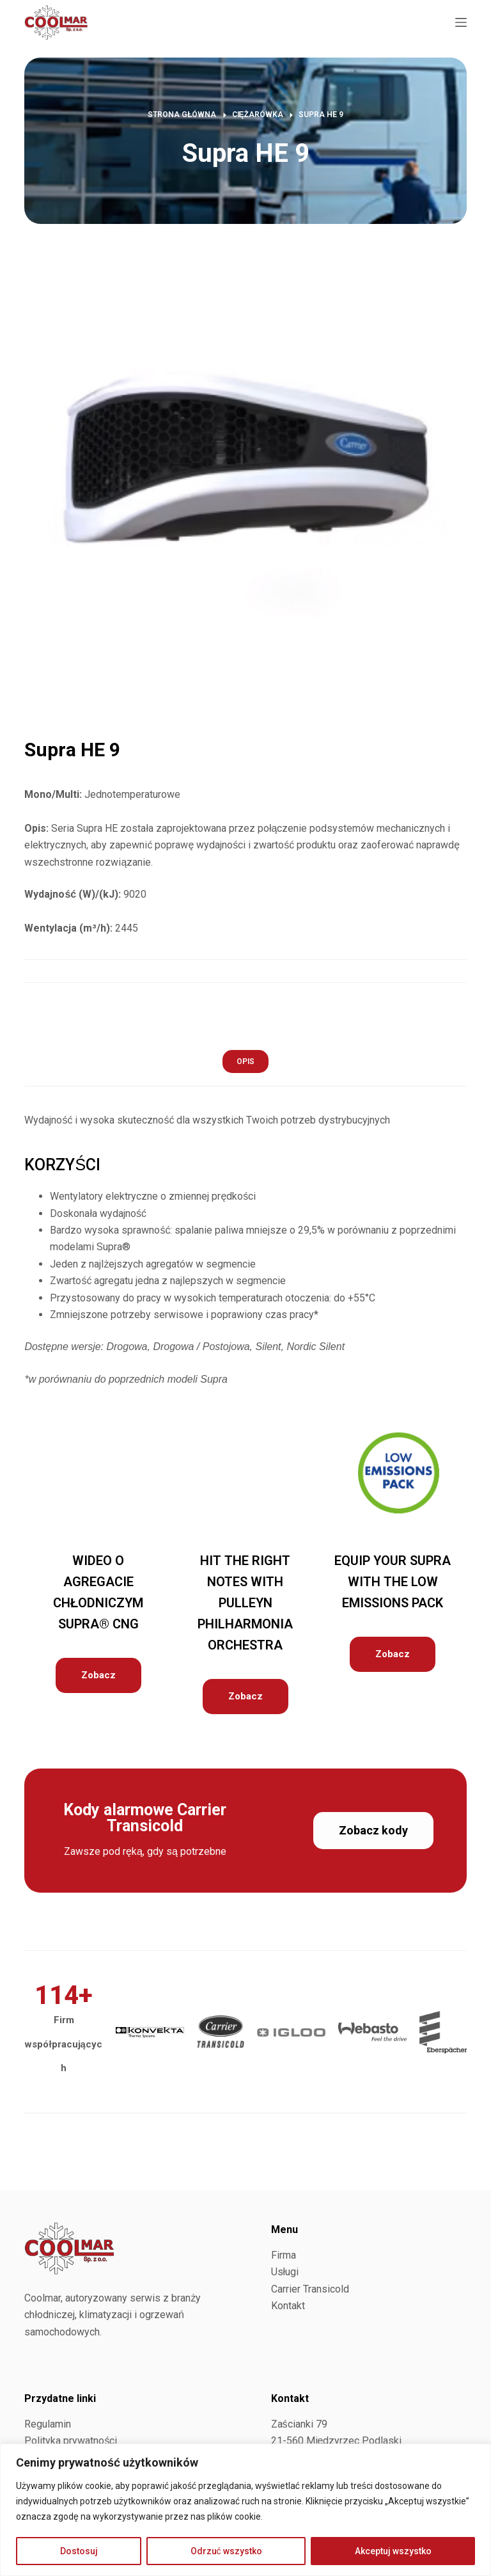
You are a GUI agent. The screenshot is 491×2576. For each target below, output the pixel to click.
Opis (245, 1061)
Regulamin (47, 2424)
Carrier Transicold (310, 2289)
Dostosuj (79, 2551)
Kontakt (288, 2306)
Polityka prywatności (70, 2441)
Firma (283, 2255)
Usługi (285, 2272)
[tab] (245, 1061)
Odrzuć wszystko (226, 2551)
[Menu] (461, 22)
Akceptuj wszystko (393, 2551)
